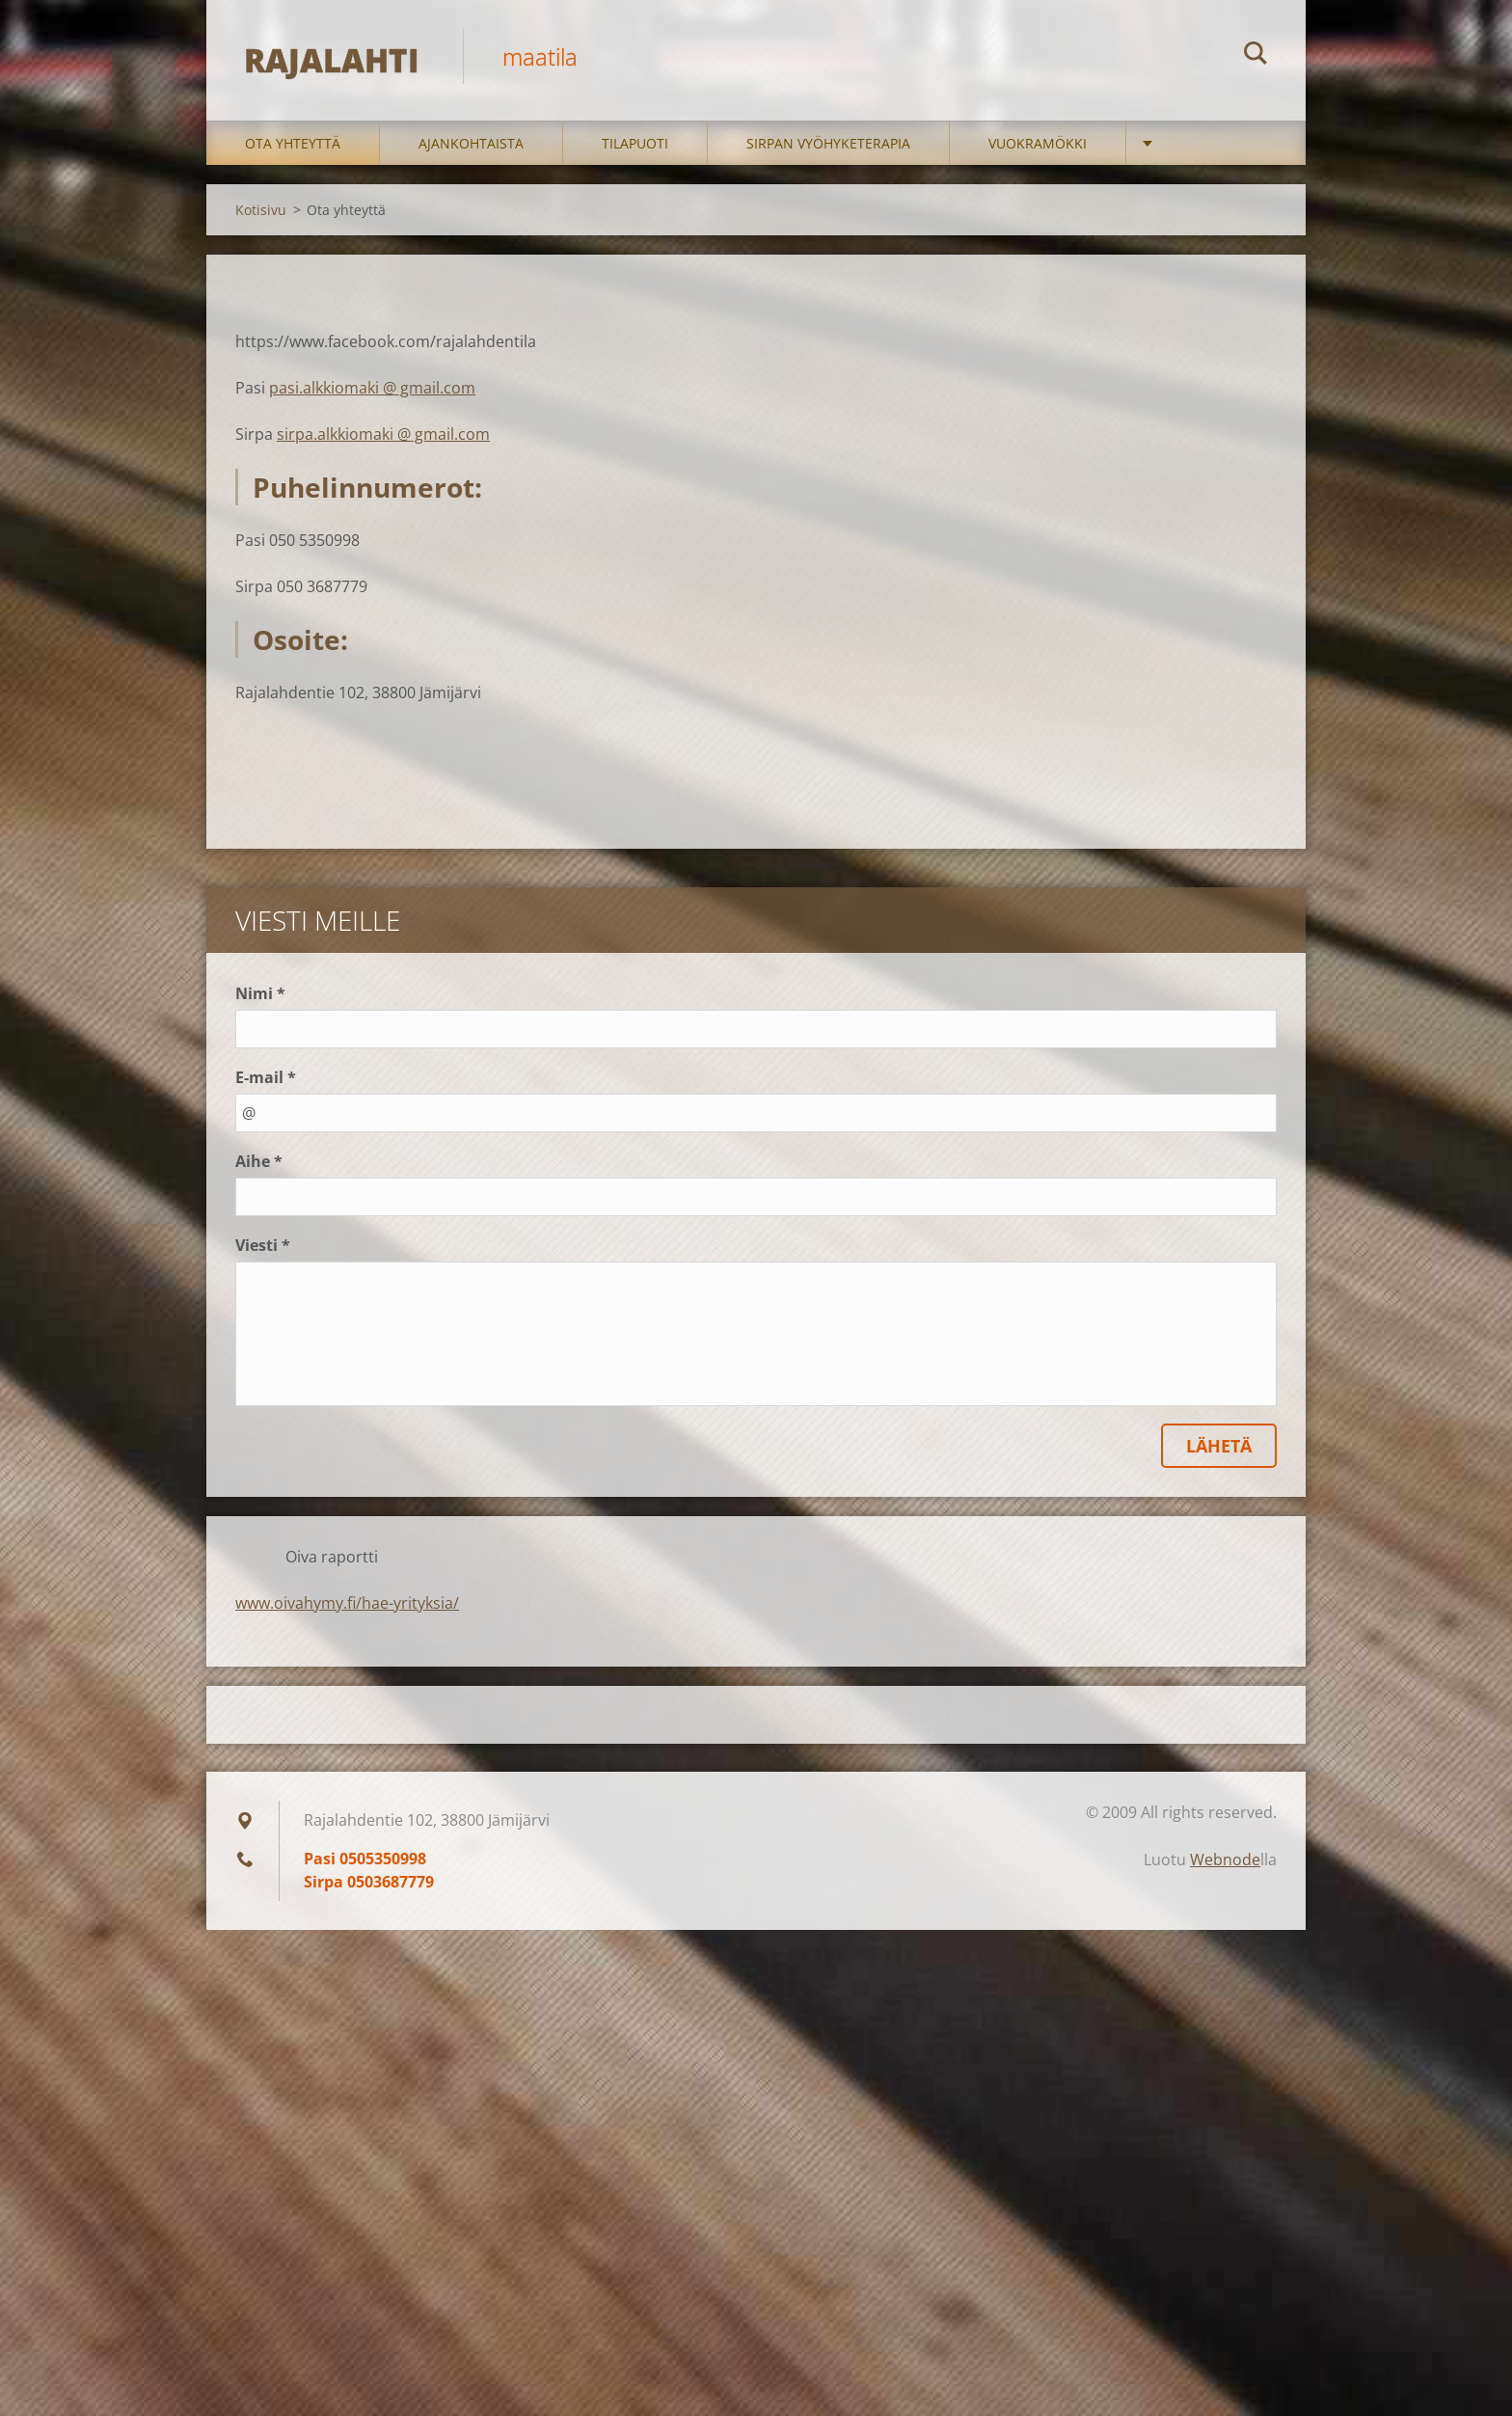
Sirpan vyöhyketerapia (828, 146)
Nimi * (260, 996)
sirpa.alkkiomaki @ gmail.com (383, 437)
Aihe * (259, 1164)
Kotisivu (260, 213)
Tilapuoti (635, 146)
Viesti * (262, 1248)
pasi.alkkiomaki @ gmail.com (372, 390)
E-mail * (265, 1080)
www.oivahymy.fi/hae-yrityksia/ (347, 1605)
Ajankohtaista (471, 146)
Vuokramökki (1037, 146)
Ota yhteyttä (292, 146)
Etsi (1255, 56)
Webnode (1225, 1862)
